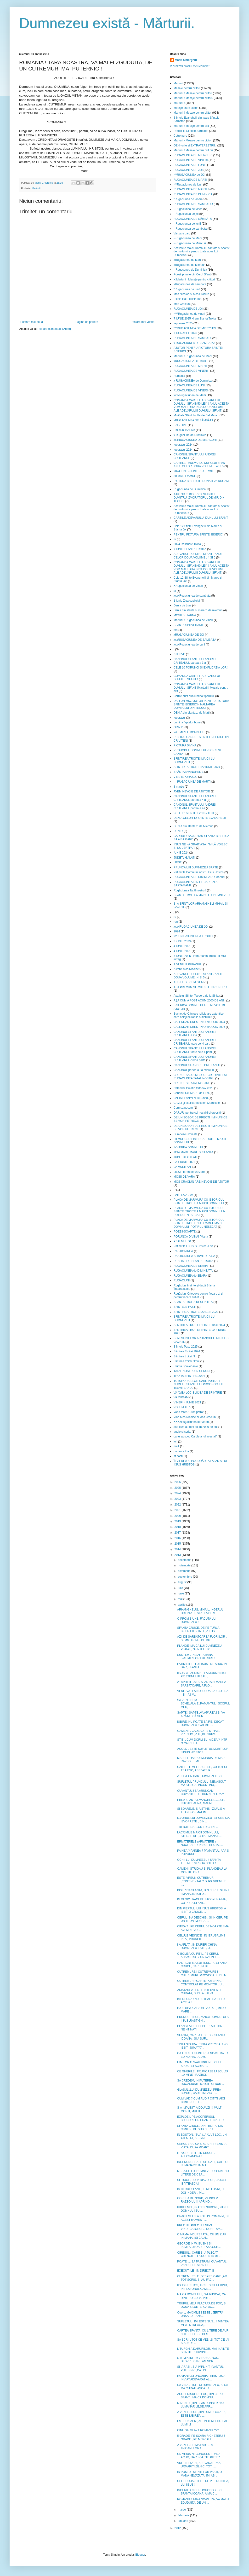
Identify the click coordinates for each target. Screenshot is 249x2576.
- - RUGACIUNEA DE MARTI (192, 781)
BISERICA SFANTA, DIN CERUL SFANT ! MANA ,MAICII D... (203, 1892)
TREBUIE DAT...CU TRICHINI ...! (198, 1827)
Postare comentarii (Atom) (54, 329)
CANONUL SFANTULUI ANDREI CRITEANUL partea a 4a (195, 806)
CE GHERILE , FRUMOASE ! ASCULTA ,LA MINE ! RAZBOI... (202, 2073)
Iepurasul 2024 (183, 444)
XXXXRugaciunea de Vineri (191, 1422)
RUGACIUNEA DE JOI (188, 170)
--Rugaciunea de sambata (190, 228)
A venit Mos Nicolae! (187, 969)
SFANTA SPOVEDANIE (189, 625)
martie (182, 2509)
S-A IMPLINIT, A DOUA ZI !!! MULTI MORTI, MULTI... (199, 2109)
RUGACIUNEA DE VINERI (191, 160)
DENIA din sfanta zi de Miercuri (193, 826)
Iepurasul (179, 717)
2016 (178, 1538)
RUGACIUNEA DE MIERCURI (193, 155)
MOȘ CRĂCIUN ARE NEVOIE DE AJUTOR (201, 1181)
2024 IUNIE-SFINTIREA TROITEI (195, 471)
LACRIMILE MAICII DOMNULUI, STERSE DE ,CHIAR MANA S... (199, 1834)
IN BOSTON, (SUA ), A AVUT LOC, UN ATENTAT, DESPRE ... (202, 2136)
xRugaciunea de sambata (190, 284)
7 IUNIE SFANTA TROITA (190, 549)
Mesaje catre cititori (186, 108)
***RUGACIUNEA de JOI (189, 174)
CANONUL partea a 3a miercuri (194, 1070)
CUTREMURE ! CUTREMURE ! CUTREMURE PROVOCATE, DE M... (203, 1973)
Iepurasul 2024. (183, 449)
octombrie (184, 1571)
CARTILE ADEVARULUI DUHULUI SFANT (201, 517)
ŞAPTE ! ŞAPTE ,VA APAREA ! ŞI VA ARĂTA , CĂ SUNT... (201, 1714)
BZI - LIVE (180, 425)
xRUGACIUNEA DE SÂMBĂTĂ (193, 420)
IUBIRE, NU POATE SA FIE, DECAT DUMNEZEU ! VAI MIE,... (200, 1723)
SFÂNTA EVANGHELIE (189, 771)
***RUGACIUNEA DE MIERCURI (195, 328)
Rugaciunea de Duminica (190, 489)
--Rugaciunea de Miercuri (190, 243)
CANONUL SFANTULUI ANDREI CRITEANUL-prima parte (195, 1058)
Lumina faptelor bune (187, 722)
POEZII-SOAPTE (185, 1231)
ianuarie (183, 2521)
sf (175, 591)
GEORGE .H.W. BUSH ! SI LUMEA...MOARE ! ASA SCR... (199, 2245)
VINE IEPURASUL (185, 777)
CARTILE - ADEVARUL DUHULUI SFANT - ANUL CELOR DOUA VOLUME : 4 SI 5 (201, 464)
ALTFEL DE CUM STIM (189, 982)
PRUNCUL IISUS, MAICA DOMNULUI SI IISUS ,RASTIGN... (203, 2018)
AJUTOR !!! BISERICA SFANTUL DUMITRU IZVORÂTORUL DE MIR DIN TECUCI (199, 498)
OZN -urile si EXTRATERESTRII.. (195, 145)
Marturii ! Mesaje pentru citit (191, 126)
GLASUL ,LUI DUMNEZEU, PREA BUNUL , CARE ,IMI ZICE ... (199, 2091)
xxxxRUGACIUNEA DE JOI (191, 926)
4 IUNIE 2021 (182, 946)
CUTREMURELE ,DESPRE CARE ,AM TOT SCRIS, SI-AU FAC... (202, 2278)
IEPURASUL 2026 (185, 333)
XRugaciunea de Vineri (188, 585)
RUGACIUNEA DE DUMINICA (193, 194)
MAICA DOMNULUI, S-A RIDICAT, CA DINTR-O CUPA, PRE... (201, 2296)
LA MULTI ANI (183, 1167)
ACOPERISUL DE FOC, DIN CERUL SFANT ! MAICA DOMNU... (200, 2395)
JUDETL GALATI (184, 857)
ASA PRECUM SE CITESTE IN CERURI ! (200, 987)
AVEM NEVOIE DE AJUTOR (192, 791)
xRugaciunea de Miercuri (189, 265)
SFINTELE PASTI (185, 1306)
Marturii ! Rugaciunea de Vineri (193, 620)
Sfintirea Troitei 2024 (187, 1351)
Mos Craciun (182, 304)
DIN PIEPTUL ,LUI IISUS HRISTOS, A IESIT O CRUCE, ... (201, 1910)
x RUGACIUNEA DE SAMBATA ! (194, 343)
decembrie (185, 1560)
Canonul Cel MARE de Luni (191, 1093)
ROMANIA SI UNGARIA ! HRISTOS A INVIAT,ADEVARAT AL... (201, 2377)
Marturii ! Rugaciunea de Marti (193, 356)
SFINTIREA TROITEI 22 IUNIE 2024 (197, 767)
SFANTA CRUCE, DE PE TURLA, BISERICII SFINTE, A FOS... (198, 1629)
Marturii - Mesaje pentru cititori (193, 140)
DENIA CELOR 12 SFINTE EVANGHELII (200, 818)
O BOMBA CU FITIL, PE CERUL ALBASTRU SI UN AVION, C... (198, 1955)
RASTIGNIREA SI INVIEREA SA (194, 1256)
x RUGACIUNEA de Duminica (193, 380)
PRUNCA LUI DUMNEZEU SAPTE (196, 867)
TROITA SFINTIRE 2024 (189, 1376)
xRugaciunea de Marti (188, 260)
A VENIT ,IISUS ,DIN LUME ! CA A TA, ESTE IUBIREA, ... (201, 2413)
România (179, 376)
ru (175, 917)
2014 (178, 1549)
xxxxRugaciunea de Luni (189, 644)
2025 (178, 1487)
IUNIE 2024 (181, 852)
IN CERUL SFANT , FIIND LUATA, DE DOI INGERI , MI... (201, 2190)
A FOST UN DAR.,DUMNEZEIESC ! (200, 1776)
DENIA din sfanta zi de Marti (191, 712)
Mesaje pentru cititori (187, 88)
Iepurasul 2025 (183, 323)
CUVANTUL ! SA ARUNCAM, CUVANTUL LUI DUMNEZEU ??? (200, 1792)
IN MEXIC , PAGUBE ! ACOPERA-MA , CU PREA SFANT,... (202, 1901)
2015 (178, 1543)
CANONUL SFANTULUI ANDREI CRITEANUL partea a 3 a (195, 660)
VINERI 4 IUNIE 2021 (187, 1402)
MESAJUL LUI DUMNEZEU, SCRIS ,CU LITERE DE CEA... (203, 2172)
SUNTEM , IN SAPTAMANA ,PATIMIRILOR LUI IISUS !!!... (198, 1656)
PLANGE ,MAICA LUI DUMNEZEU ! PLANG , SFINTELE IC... (200, 1647)
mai (180, 1599)
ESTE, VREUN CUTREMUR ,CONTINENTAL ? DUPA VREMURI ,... (201, 1881)
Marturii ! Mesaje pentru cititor (192, 112)
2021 (178, 1510)
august (182, 1582)
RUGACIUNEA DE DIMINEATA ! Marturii (199, 877)
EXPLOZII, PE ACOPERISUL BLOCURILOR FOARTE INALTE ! (200, 2118)
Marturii (36, 188)
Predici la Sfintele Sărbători (191, 131)
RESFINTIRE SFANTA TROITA (193, 1261)
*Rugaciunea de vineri (188, 199)
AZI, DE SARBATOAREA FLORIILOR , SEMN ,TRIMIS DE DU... (202, 1638)
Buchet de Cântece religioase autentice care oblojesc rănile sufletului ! (199, 1015)
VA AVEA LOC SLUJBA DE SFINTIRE (198, 1392)
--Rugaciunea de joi (186, 213)
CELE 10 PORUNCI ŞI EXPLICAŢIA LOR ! (201, 667)
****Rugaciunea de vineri (189, 313)
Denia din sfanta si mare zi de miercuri (198, 610)
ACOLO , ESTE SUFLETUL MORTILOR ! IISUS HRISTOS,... (202, 1750)
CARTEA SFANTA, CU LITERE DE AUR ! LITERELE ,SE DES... (202, 2332)
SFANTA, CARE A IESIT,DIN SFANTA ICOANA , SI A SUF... (201, 2037)
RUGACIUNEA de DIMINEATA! (193, 1270)
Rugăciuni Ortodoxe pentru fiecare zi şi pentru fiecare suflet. (198, 1295)
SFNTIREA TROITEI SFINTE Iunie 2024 (199, 1325)
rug (176, 921)
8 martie (179, 786)
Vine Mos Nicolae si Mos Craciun (195, 1417)
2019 (178, 1521)
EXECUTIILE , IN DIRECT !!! (195, 2270)
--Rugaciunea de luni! (187, 223)
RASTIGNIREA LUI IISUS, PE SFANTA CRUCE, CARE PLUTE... (202, 1964)
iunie (181, 1593)
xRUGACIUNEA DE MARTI (191, 361)
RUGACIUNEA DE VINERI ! (191, 370)
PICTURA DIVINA (185, 745)
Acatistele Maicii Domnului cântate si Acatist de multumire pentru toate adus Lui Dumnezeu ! (201, 509)
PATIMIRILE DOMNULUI (189, 732)
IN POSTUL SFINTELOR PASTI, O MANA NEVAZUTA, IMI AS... (199, 2473)
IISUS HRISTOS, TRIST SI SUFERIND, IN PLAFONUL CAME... (202, 2287)
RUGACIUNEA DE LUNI (189, 385)
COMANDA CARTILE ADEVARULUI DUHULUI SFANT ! (197, 677)
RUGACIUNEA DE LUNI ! (190, 165)
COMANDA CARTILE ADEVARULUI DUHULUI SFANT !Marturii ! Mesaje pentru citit (201, 688)
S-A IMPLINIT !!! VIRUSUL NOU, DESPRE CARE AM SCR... (198, 2359)
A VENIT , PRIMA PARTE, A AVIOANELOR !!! (195, 2446)
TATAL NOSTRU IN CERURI (192, 1371)
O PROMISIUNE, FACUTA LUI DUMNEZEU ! (196, 1620)
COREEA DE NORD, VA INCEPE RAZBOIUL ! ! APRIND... (198, 2200)
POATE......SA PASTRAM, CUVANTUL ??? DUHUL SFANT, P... (201, 2263)
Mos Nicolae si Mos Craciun (191, 294)
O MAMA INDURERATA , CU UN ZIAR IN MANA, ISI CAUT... (201, 2236)
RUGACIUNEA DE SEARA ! (191, 1266)
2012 (178, 2528)
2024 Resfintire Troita (187, 544)
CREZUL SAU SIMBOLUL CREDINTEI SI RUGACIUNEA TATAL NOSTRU (200, 1076)
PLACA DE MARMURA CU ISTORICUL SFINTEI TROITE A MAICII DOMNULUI (199, 1201)
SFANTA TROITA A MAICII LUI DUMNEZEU (202, 895)
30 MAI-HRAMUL (185, 476)
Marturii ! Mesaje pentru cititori (193, 93)
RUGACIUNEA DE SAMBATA (192, 338)
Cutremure (180, 135)
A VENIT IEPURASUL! (188, 964)
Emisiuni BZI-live (184, 430)
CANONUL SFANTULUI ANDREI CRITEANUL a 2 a (195, 1033)
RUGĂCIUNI (182, 1280)
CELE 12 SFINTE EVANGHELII (194, 813)
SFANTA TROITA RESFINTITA (193, 1302)
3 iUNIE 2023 (182, 941)
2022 (178, 1504)
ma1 (176, 1446)
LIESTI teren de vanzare (189, 1172)
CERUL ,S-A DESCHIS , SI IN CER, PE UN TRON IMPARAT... (202, 1919)
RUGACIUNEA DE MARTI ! (191, 189)
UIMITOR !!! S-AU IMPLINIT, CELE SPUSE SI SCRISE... (199, 2064)
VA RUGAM (181, 1397)
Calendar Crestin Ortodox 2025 (193, 1088)
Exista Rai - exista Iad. (188, 299)
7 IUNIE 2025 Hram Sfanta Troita (195, 318)
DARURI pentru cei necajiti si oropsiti (197, 1112)
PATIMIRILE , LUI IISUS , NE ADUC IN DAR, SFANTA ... (202, 1665)
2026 (178, 1482)
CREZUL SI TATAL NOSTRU (192, 1083)
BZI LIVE (179, 654)
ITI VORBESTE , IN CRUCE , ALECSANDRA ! (196, 2154)
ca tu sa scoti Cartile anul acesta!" (195, 1436)
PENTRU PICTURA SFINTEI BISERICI (199, 534)
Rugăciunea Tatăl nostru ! (190, 890)
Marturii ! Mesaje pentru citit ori (193, 150)
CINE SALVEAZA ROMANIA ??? (198, 2430)
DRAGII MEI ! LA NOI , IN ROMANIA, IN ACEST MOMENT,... (203, 2218)
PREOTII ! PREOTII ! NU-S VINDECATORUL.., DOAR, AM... (200, 2227)
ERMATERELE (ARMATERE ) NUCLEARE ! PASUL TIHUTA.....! (200, 1843)
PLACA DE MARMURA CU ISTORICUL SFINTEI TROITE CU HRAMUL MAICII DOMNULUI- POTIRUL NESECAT (199, 1223)
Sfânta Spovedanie (186, 1366)
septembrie (185, 1576)
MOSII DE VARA (184, 1176)
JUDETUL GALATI (185, 1157)
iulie (181, 1588)
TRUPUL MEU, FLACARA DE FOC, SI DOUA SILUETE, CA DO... (201, 2305)
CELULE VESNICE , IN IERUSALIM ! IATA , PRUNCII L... (201, 1937)
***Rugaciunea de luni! (188, 184)
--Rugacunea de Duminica (190, 269)
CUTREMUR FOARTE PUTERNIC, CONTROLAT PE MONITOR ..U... (200, 1982)
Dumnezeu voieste (185, 1134)
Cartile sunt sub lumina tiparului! (194, 696)
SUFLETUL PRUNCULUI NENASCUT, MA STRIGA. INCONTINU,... (201, 1783)
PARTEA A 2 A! (183, 1195)
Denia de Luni (182, 605)
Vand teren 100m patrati (189, 1412)
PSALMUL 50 (182, 1241)
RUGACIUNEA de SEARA (190, 1275)
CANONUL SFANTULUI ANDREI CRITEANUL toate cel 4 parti (195, 1041)
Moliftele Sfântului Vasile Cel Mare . (196, 415)
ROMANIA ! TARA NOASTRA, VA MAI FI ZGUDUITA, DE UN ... (203, 2501)
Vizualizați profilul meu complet (189, 66)
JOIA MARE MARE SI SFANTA (193, 1152)
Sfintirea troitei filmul (186, 1361)
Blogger (140, 2554)
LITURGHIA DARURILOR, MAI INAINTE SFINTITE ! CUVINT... (203, 2350)
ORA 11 (179, 727)
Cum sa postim (183, 1107)
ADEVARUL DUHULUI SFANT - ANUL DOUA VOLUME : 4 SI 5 (198, 975)
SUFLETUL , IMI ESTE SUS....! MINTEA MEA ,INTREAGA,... (203, 2323)
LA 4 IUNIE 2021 (184, 1162)
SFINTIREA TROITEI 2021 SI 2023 (196, 1312)
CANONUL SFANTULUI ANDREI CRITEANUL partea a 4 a (195, 798)
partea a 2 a (181, 1451)
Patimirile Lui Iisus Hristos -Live (194, 1246)
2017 (178, 1532)
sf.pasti (178, 1456)
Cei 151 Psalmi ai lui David (191, 1098)
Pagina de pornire (86, 322)
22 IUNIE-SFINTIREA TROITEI (193, 936)
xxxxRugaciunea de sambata (192, 595)
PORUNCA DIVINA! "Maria (191, 1236)
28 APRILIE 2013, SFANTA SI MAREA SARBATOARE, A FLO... (201, 1683)
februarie (184, 2515)
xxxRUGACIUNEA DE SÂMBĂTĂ (195, 639)
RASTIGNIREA (183, 1251)
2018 (178, 1527)
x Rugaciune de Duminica (190, 435)
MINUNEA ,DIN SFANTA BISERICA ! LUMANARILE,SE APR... (200, 2405)
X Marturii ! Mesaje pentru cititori (194, 279)
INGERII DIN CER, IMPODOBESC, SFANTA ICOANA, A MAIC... (199, 2492)
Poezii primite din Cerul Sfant (192, 274)
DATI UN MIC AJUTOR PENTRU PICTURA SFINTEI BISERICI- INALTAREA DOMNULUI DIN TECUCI (201, 704)
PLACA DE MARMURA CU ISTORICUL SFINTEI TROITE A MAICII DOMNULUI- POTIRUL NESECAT (199, 1211)
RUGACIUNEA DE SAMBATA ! (193, 204)
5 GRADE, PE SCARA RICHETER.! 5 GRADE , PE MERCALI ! (201, 2437)
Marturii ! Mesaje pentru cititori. (193, 98)
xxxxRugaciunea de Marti (190, 395)
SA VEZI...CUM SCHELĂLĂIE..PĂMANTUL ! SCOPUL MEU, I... (203, 1703)
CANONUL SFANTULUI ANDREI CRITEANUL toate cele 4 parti (195, 1050)
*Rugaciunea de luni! (187, 289)
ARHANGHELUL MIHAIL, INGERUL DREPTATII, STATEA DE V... (200, 1611)
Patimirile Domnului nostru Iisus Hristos (199, 872)
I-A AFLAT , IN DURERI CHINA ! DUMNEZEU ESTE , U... (197, 1946)
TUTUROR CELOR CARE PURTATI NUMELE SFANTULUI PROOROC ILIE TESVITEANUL (199, 1384)
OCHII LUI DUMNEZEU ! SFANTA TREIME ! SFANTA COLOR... (199, 1861)
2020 (178, 1516)
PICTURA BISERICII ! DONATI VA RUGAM (201, 481)
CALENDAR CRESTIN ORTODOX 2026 (199, 1027)
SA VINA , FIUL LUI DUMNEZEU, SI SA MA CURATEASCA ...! (202, 2386)
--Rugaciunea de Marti (188, 238)
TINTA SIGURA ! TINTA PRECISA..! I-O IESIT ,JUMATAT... (202, 2046)
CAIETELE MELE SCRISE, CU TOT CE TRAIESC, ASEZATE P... (202, 1768)
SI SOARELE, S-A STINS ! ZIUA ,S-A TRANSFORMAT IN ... (201, 1810)
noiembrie (184, 1565)
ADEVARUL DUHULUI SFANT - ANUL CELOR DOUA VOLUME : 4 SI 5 (198, 555)
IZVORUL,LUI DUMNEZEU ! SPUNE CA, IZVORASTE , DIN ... (203, 1819)
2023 (178, 1498)
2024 (177, 931)
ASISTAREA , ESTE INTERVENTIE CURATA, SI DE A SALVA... (200, 1991)
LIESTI (178, 862)
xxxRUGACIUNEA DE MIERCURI (195, 440)
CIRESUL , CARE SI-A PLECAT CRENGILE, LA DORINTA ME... (199, 2254)
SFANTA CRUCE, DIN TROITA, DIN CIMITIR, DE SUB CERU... (200, 2127)
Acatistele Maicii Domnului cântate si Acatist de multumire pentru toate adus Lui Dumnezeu (201, 251)
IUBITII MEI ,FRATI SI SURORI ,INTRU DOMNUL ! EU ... (202, 2209)
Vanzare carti (182, 233)
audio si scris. (182, 1431)
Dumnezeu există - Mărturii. (107, 23)
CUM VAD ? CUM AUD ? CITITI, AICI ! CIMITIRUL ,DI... (201, 2100)
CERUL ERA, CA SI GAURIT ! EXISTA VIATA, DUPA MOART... (201, 2145)
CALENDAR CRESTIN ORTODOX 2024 (199, 1022)
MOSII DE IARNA (185, 615)
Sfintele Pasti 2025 (186, 1346)
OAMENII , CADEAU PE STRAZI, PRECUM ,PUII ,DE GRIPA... (198, 1732)
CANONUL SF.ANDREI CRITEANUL (197, 1065)
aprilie (182, 1604)
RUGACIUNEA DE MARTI (190, 179)
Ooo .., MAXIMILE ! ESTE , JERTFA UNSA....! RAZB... (200, 2314)
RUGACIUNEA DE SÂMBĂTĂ (193, 219)
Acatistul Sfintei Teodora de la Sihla (196, 995)
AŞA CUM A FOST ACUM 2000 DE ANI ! (200, 1000)
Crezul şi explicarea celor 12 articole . (197, 1103)
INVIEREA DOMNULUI (188, 1147)
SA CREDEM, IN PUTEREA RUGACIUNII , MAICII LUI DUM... (200, 2082)
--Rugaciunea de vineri (188, 209)
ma (176, 630)
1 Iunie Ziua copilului (187, 600)
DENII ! (178, 831)
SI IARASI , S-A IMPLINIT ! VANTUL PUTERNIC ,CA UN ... (200, 2368)
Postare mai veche (142, 322)
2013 (178, 1555)
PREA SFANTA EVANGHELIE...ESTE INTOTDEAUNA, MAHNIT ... (201, 1801)
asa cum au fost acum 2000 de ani (195, 1427)
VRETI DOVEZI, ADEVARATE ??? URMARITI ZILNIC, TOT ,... (199, 2464)
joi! (175, 1441)
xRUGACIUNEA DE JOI (189, 634)
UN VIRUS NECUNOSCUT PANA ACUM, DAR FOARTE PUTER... (199, 2455)
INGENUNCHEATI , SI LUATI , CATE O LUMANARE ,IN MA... (202, 2163)
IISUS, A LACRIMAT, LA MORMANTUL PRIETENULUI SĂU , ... (202, 1674)
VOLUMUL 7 (182, 1407)
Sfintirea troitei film (185, 1356)
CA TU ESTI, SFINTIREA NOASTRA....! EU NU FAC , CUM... (202, 2055)
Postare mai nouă (31, 322)
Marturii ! (179, 103)
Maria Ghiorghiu (186, 60)
